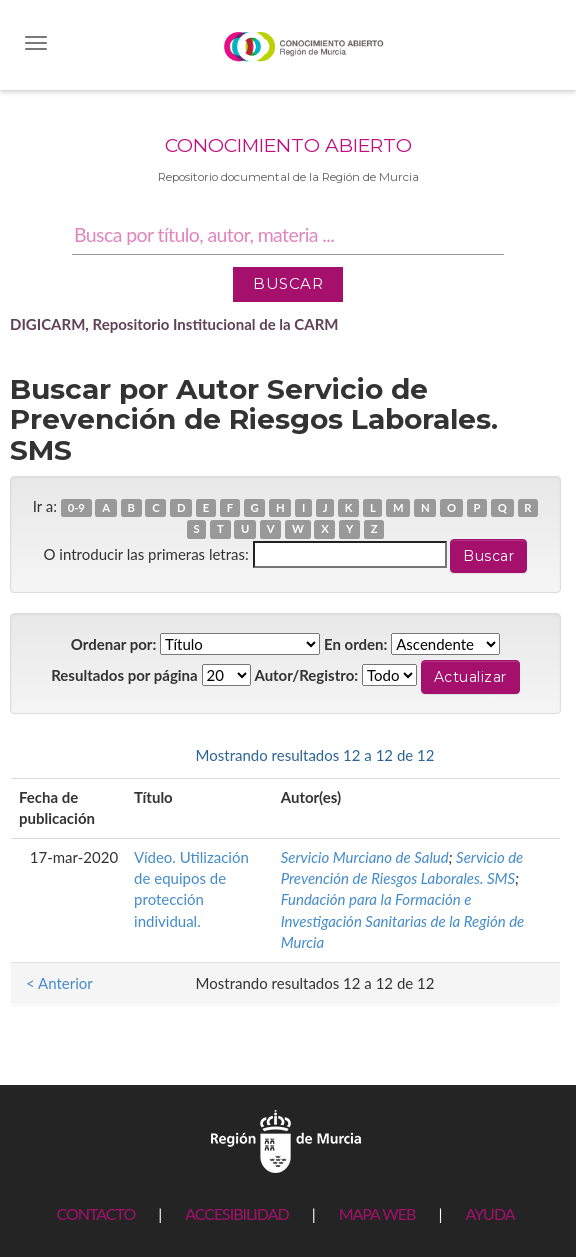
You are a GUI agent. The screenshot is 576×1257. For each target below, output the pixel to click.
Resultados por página (124, 675)
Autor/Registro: (306, 675)
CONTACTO (95, 1213)
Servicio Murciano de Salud (365, 857)
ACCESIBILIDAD (236, 1213)
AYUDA (489, 1213)
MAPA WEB (377, 1213)
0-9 (76, 507)
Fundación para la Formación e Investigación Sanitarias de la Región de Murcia (403, 920)
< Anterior (59, 755)
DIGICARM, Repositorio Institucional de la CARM (174, 324)
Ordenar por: (114, 644)
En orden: (355, 644)
